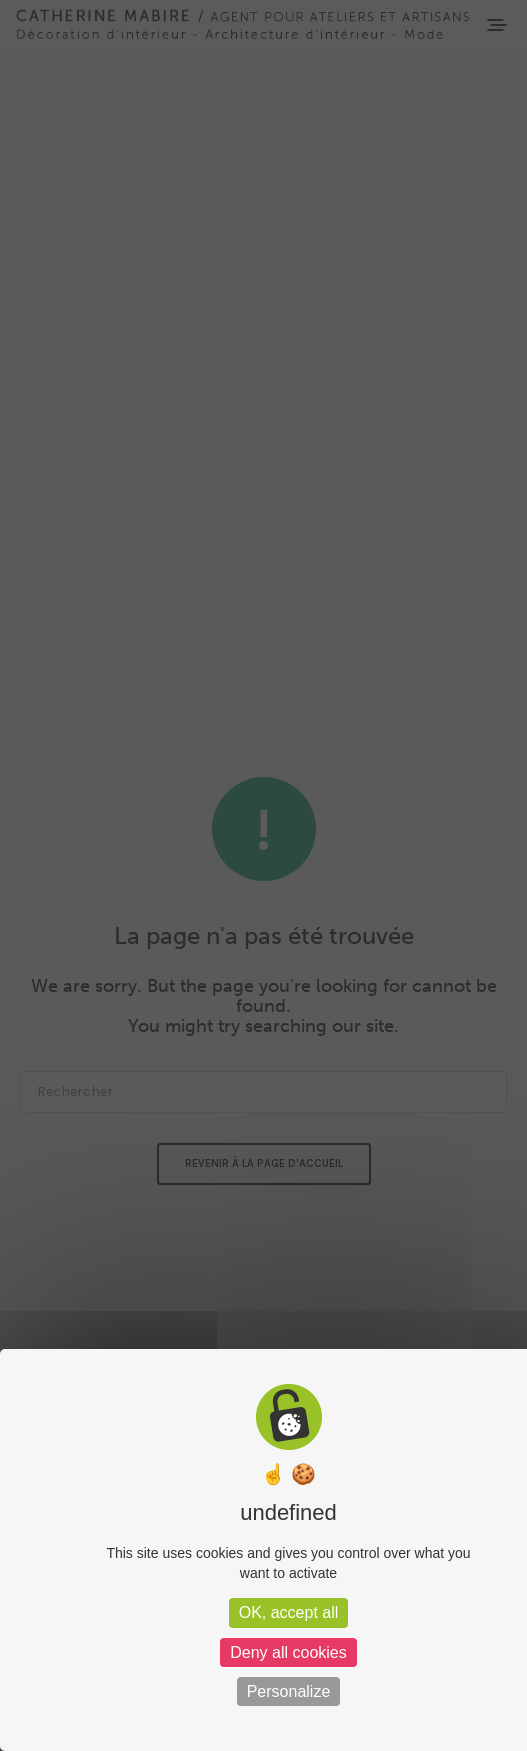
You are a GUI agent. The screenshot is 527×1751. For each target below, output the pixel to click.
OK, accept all (289, 1612)
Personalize (289, 1691)
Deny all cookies (288, 1652)
